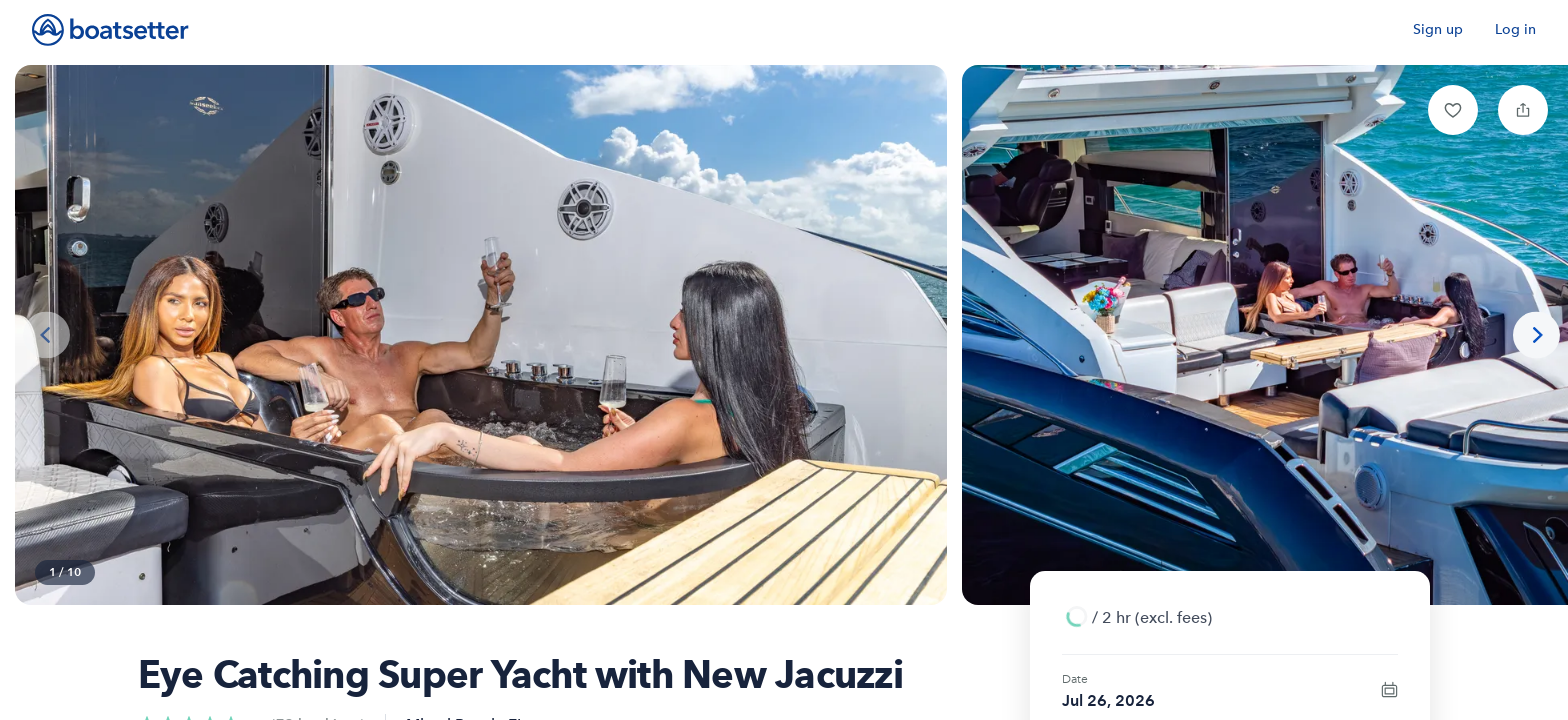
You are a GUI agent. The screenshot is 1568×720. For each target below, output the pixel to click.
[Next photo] (1536, 335)
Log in (1515, 29)
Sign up (1438, 29)
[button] (1453, 110)
